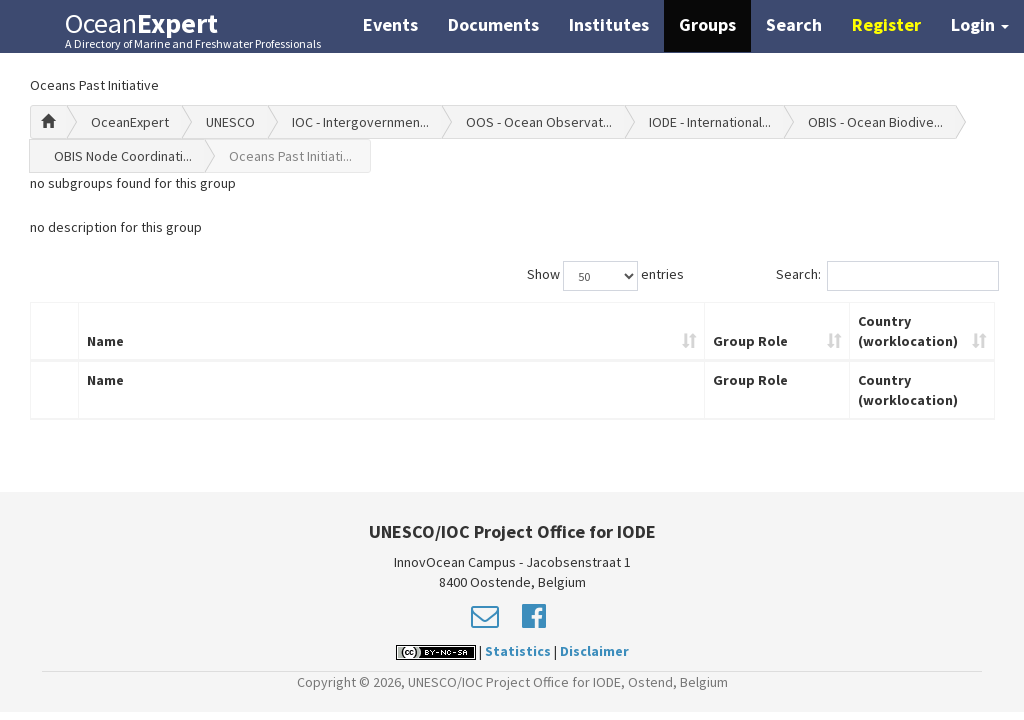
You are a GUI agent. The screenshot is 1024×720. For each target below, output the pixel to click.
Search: (885, 276)
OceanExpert (130, 122)
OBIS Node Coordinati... (123, 156)
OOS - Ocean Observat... (539, 122)
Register (886, 24)
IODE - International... (710, 122)
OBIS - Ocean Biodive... (875, 122)
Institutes (609, 24)
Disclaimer (594, 651)
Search (794, 24)
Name (105, 341)
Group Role (750, 341)
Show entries (605, 276)
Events (390, 24)
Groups (707, 24)
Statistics (518, 651)
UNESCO (230, 122)
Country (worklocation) (908, 331)
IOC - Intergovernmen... (360, 122)
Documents (493, 24)
